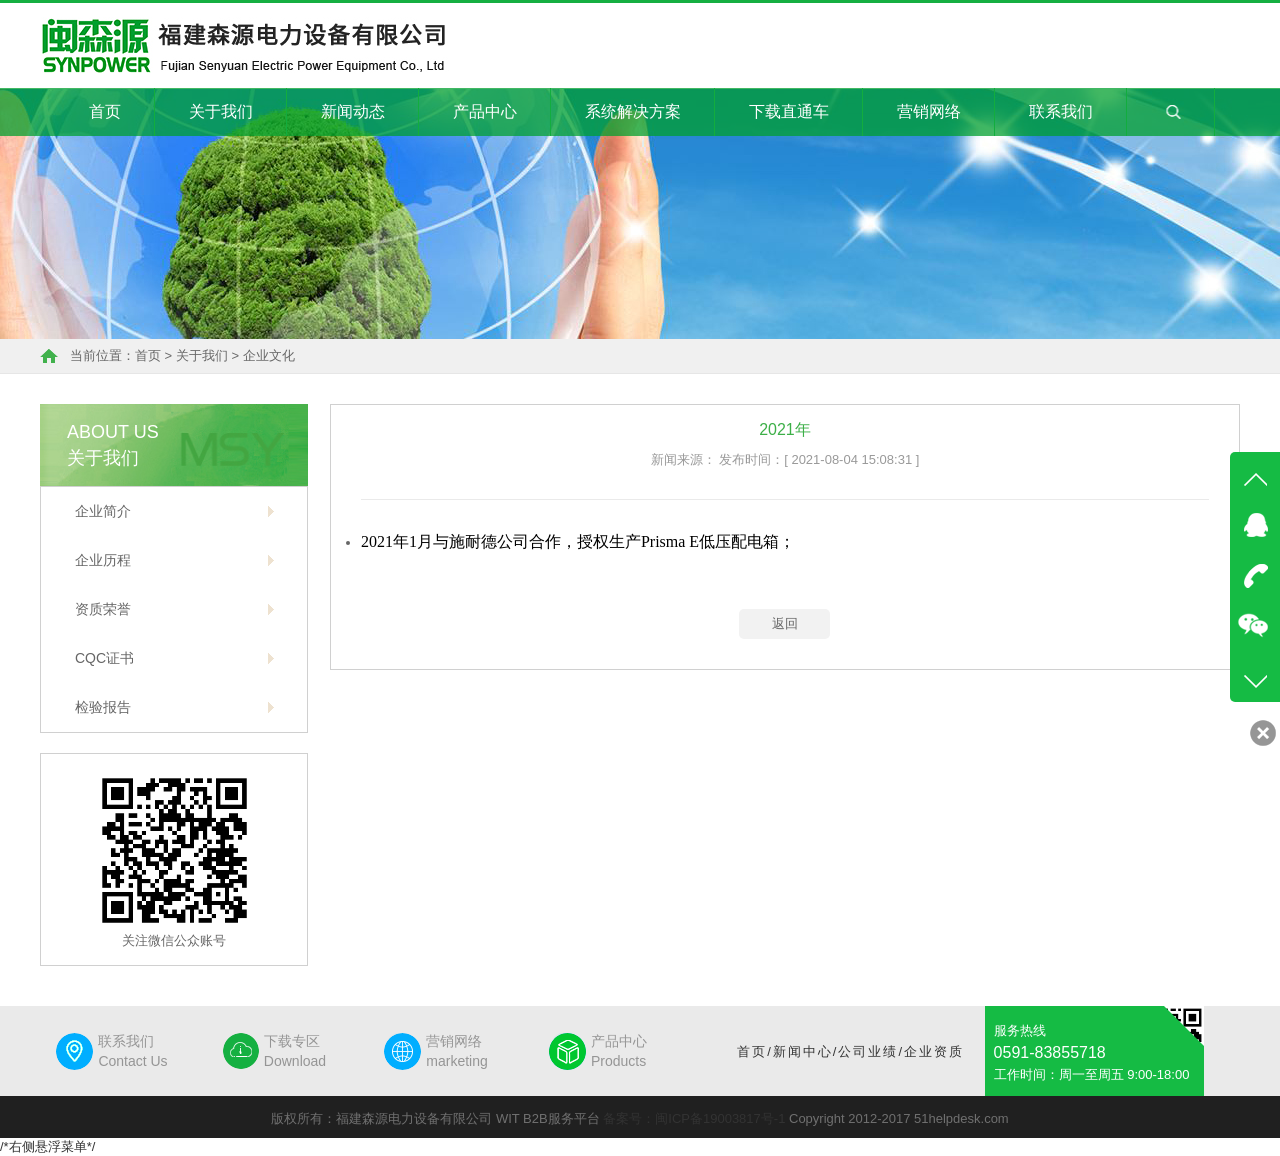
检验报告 (103, 707)
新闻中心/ (806, 1051)
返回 (785, 623)
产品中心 (485, 111)
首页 (105, 111)
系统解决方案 (633, 111)
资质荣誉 (103, 609)
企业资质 (934, 1051)
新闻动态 (353, 111)
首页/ (755, 1051)
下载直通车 (789, 111)
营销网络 (929, 111)
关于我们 (221, 111)
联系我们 (1061, 111)
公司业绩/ (871, 1051)
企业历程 (103, 560)
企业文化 (269, 355)
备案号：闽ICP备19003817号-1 (694, 1118)
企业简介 (103, 511)
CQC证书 (104, 658)
